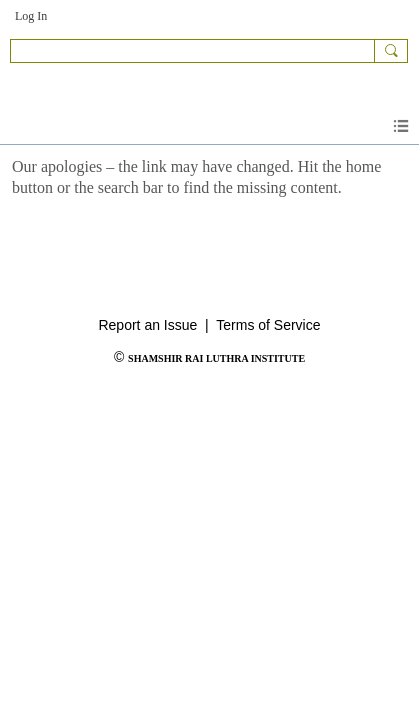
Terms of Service (268, 325)
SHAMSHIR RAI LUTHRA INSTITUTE (216, 358)
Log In (31, 16)
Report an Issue (147, 325)
